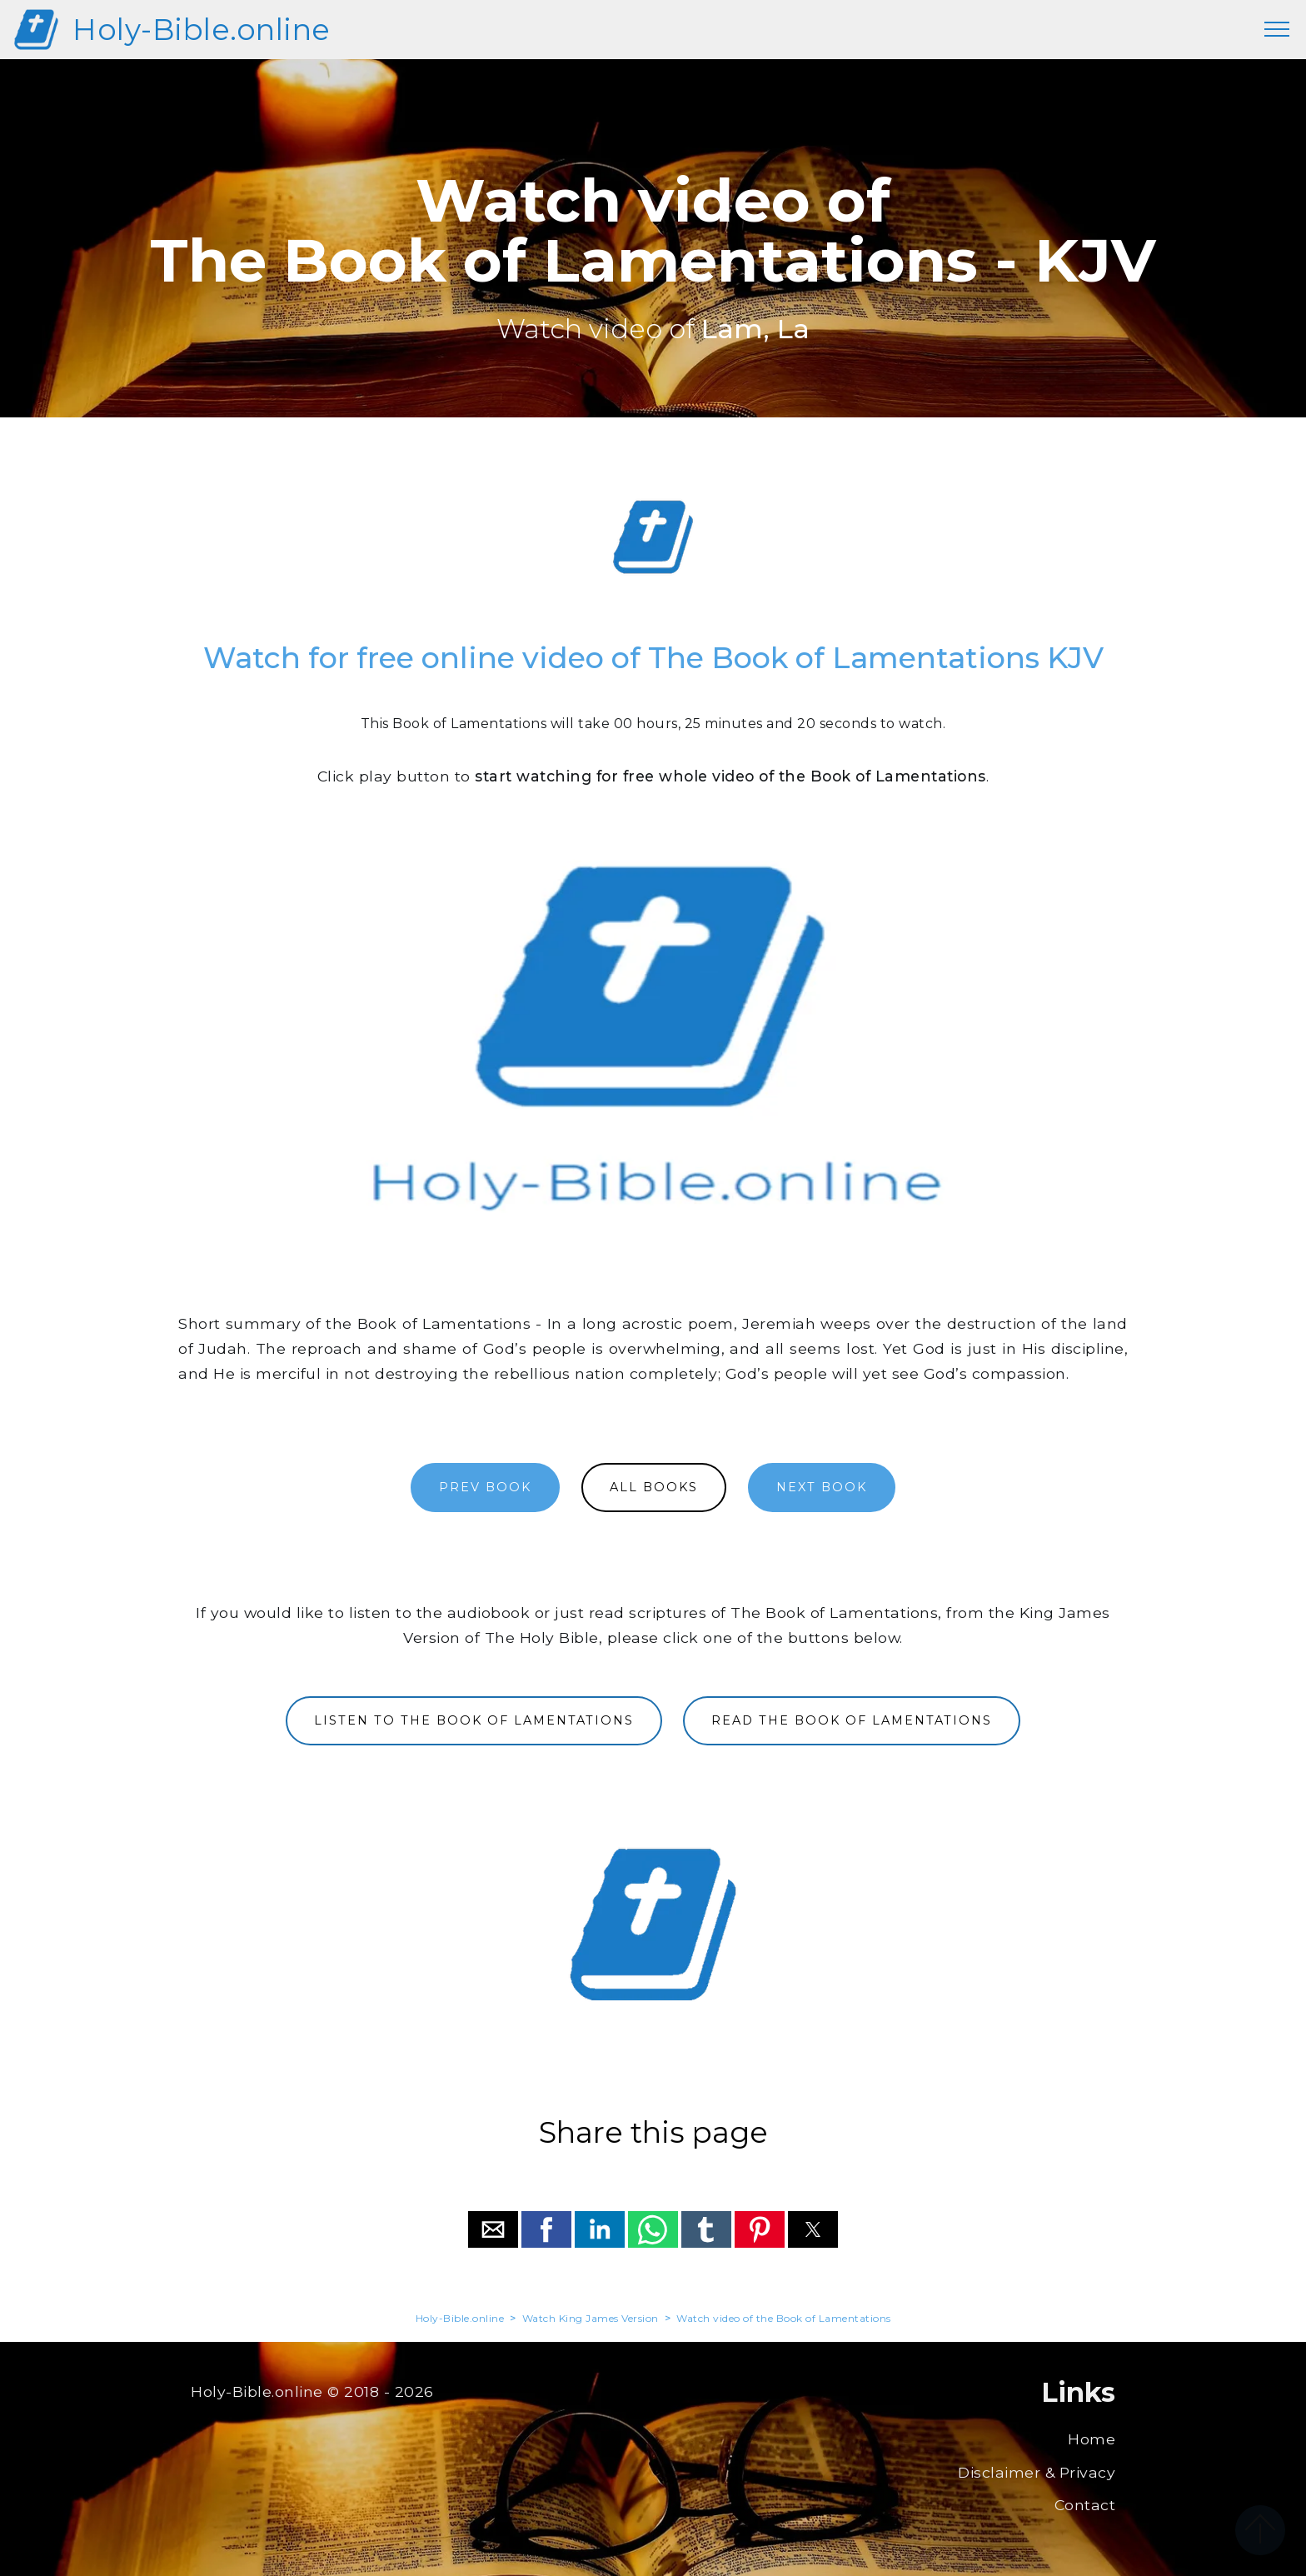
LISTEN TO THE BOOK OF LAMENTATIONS (474, 1720)
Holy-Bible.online (201, 29)
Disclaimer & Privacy (1036, 2472)
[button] (493, 2229)
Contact (1085, 2505)
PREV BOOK (485, 1487)
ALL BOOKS (654, 1487)
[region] (653, 537)
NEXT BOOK (821, 1487)
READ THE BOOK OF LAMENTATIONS (851, 1720)
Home (1091, 2439)
